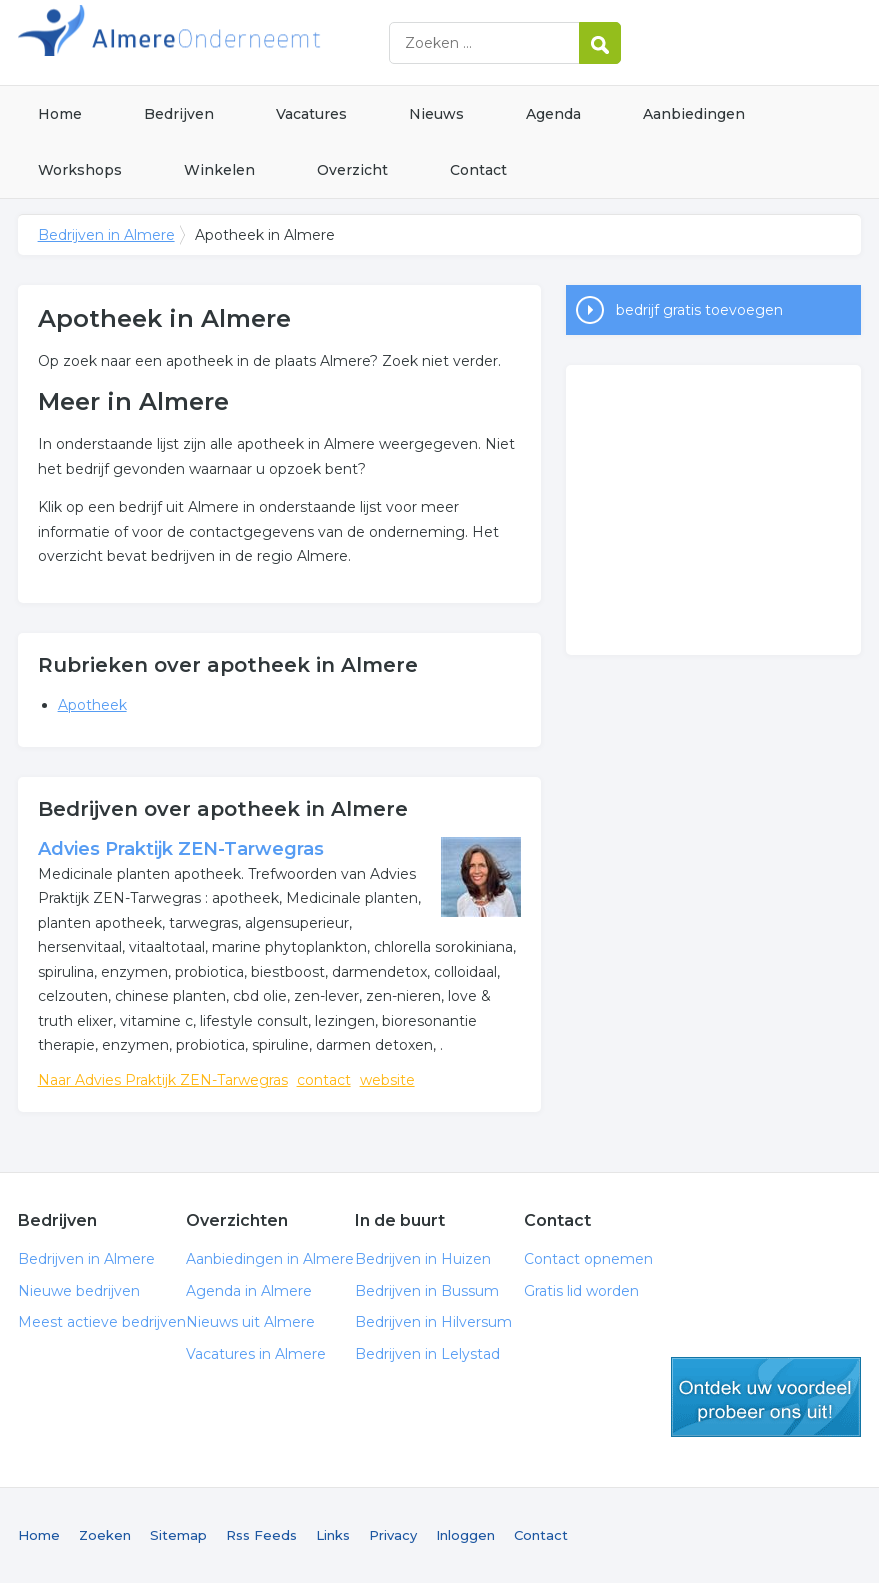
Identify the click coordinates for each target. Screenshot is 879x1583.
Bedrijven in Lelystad (427, 1354)
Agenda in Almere (249, 1291)
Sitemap (178, 1535)
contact (324, 1080)
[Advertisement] (713, 510)
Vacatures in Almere (256, 1354)
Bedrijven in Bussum (427, 1291)
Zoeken (105, 1535)
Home (60, 114)
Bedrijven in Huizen (423, 1259)
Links (333, 1535)
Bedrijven (179, 114)
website (387, 1080)
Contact (478, 170)
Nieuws (436, 114)
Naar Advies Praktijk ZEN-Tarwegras (163, 1080)
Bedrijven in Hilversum (433, 1322)
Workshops (80, 170)
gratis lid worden (766, 1397)
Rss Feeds (261, 1535)
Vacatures (311, 114)
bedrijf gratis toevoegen (699, 310)
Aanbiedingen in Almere (270, 1259)
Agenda (553, 114)
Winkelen (219, 170)
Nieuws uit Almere (250, 1322)
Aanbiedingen (694, 114)
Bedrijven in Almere (268, 42)
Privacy (393, 1535)
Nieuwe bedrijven (79, 1291)
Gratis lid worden (581, 1291)
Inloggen (465, 1535)
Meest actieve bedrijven (102, 1322)
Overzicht (352, 170)
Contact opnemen (588, 1259)
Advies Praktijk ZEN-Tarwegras (181, 849)
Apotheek (92, 705)
